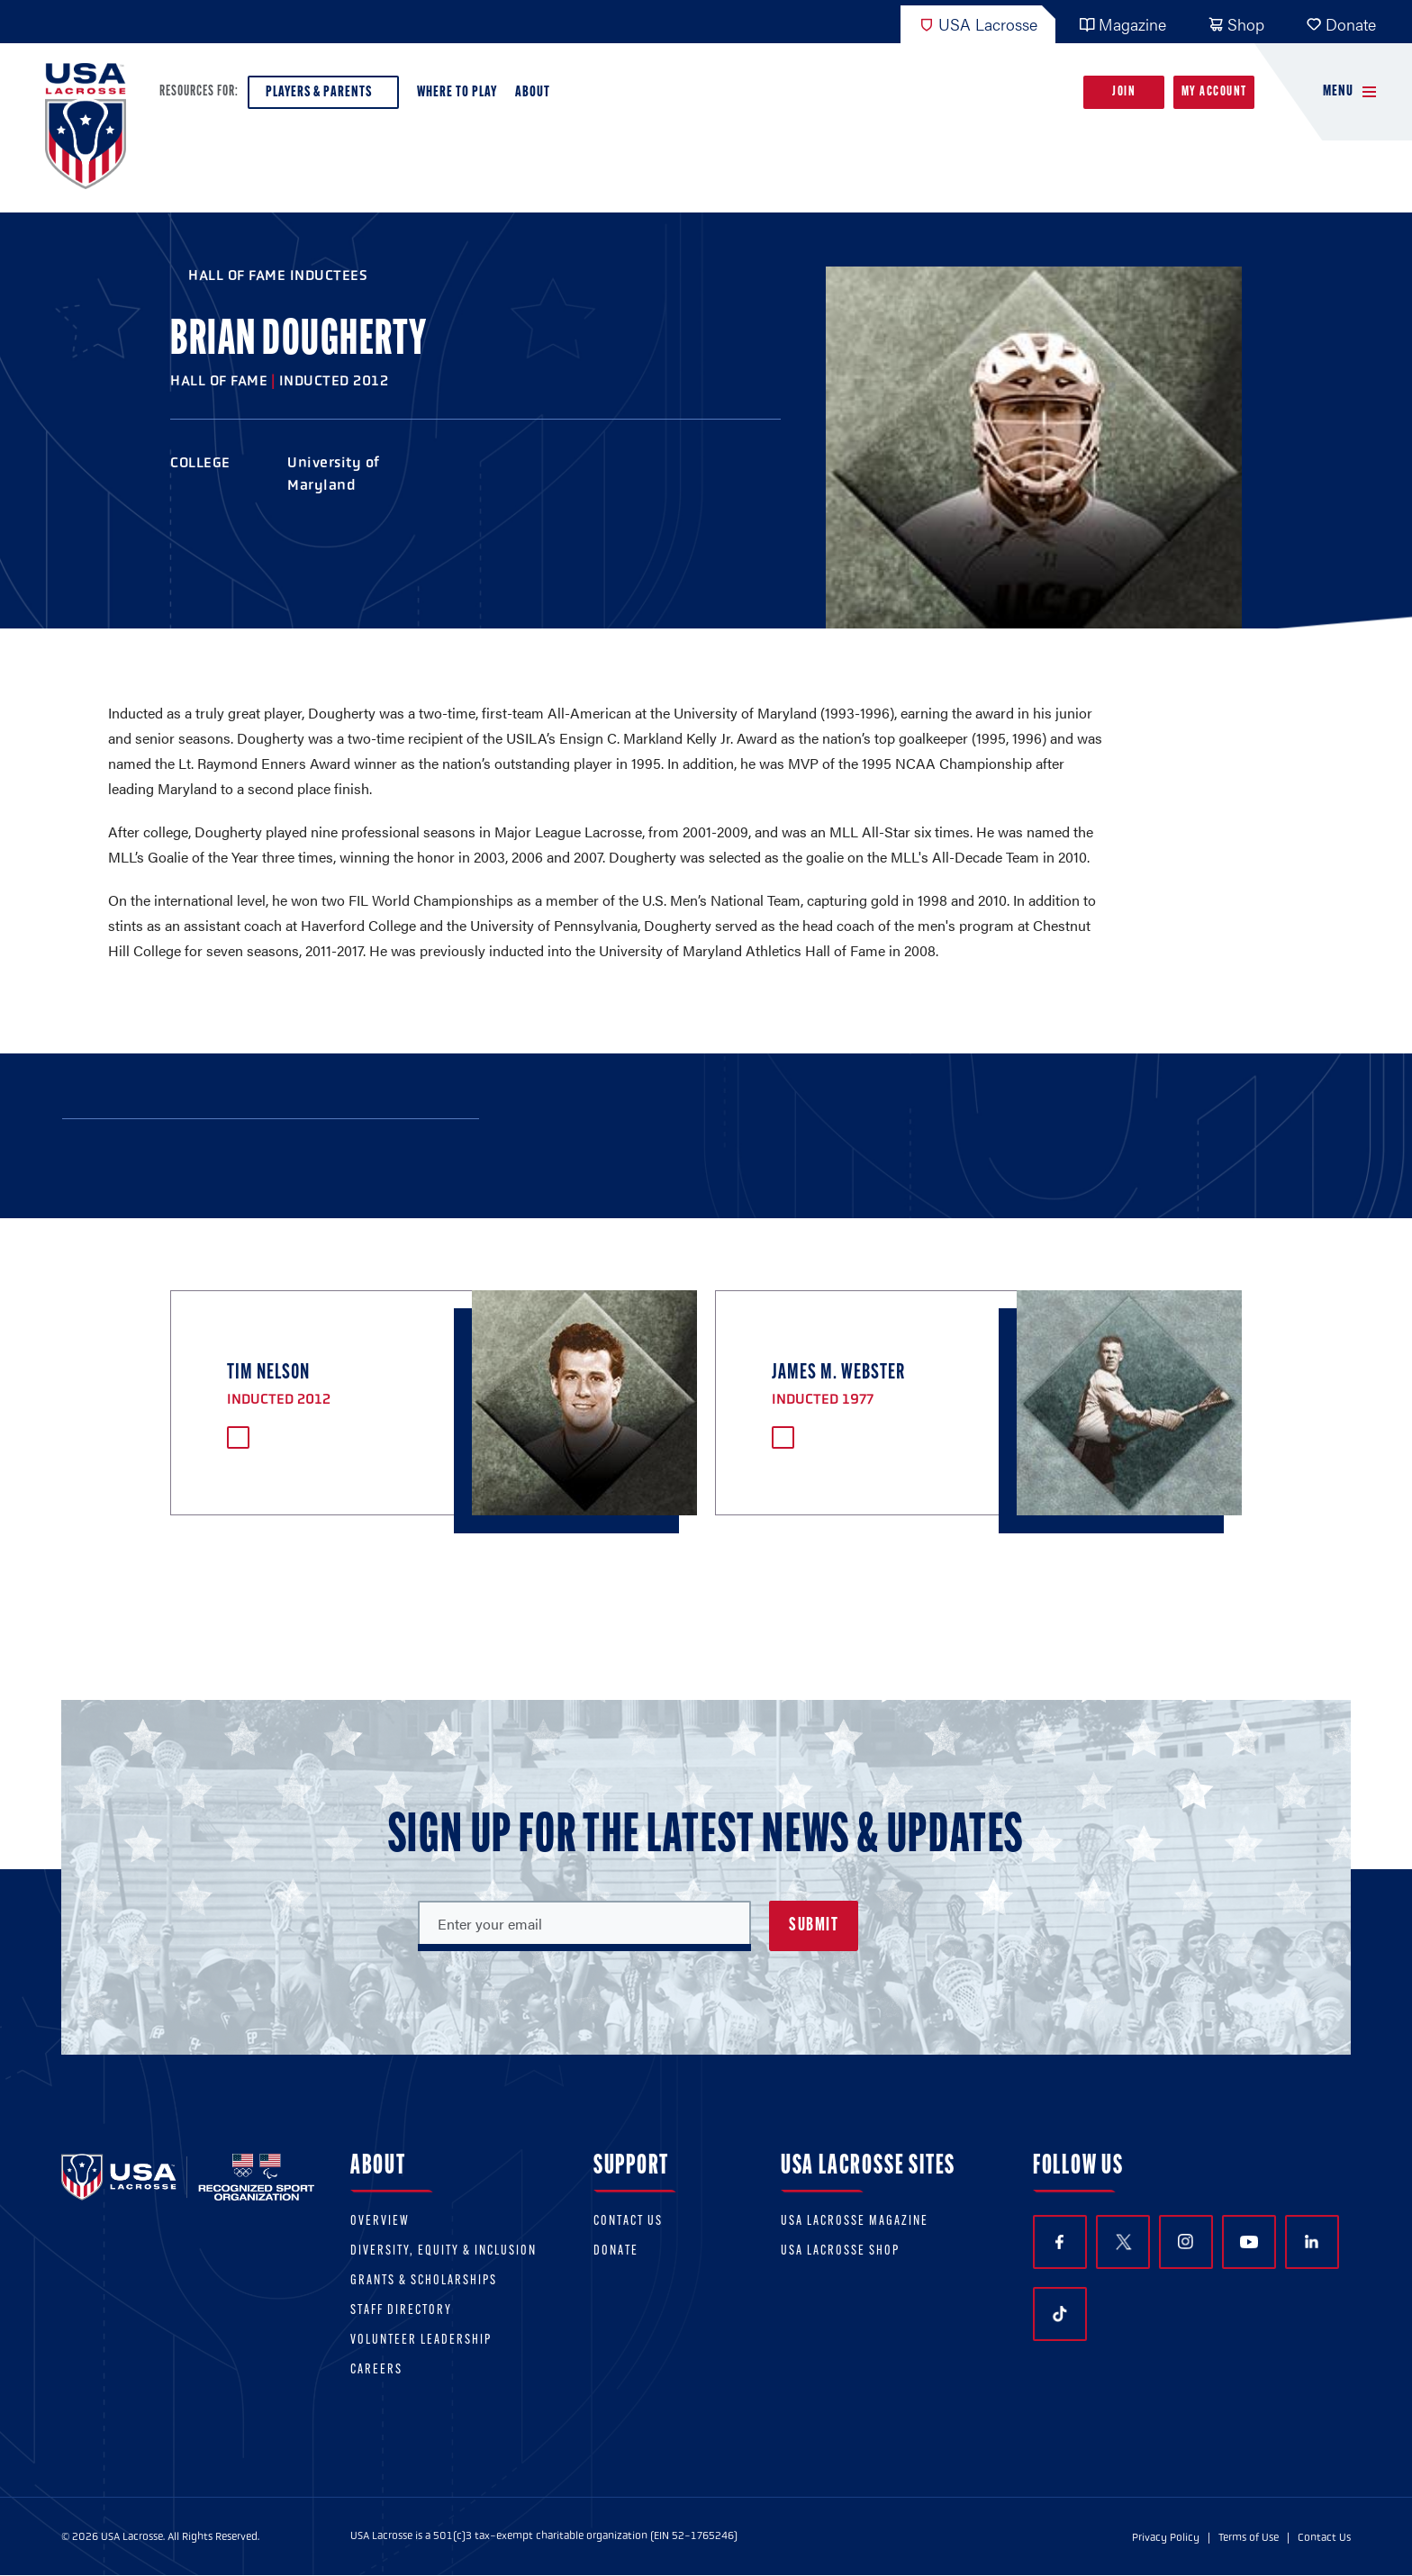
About (536, 97)
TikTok (1060, 2314)
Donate (1341, 24)
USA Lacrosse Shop (840, 2251)
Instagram (1185, 2241)
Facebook (1059, 2242)
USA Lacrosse (978, 24)
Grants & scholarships (423, 2281)
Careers (376, 2370)
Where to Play (457, 92)
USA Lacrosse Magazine (854, 2221)
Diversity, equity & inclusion (443, 2251)
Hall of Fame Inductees (277, 275)
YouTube (1249, 2242)
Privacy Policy (1165, 2537)
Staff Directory (401, 2311)
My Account (1214, 92)
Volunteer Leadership (421, 2340)
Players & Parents (323, 97)
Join (1124, 92)
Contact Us (628, 2221)
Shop (1236, 24)
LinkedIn (1311, 2241)
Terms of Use (1248, 2537)
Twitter (1123, 2242)
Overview (380, 2221)
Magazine (1122, 24)
